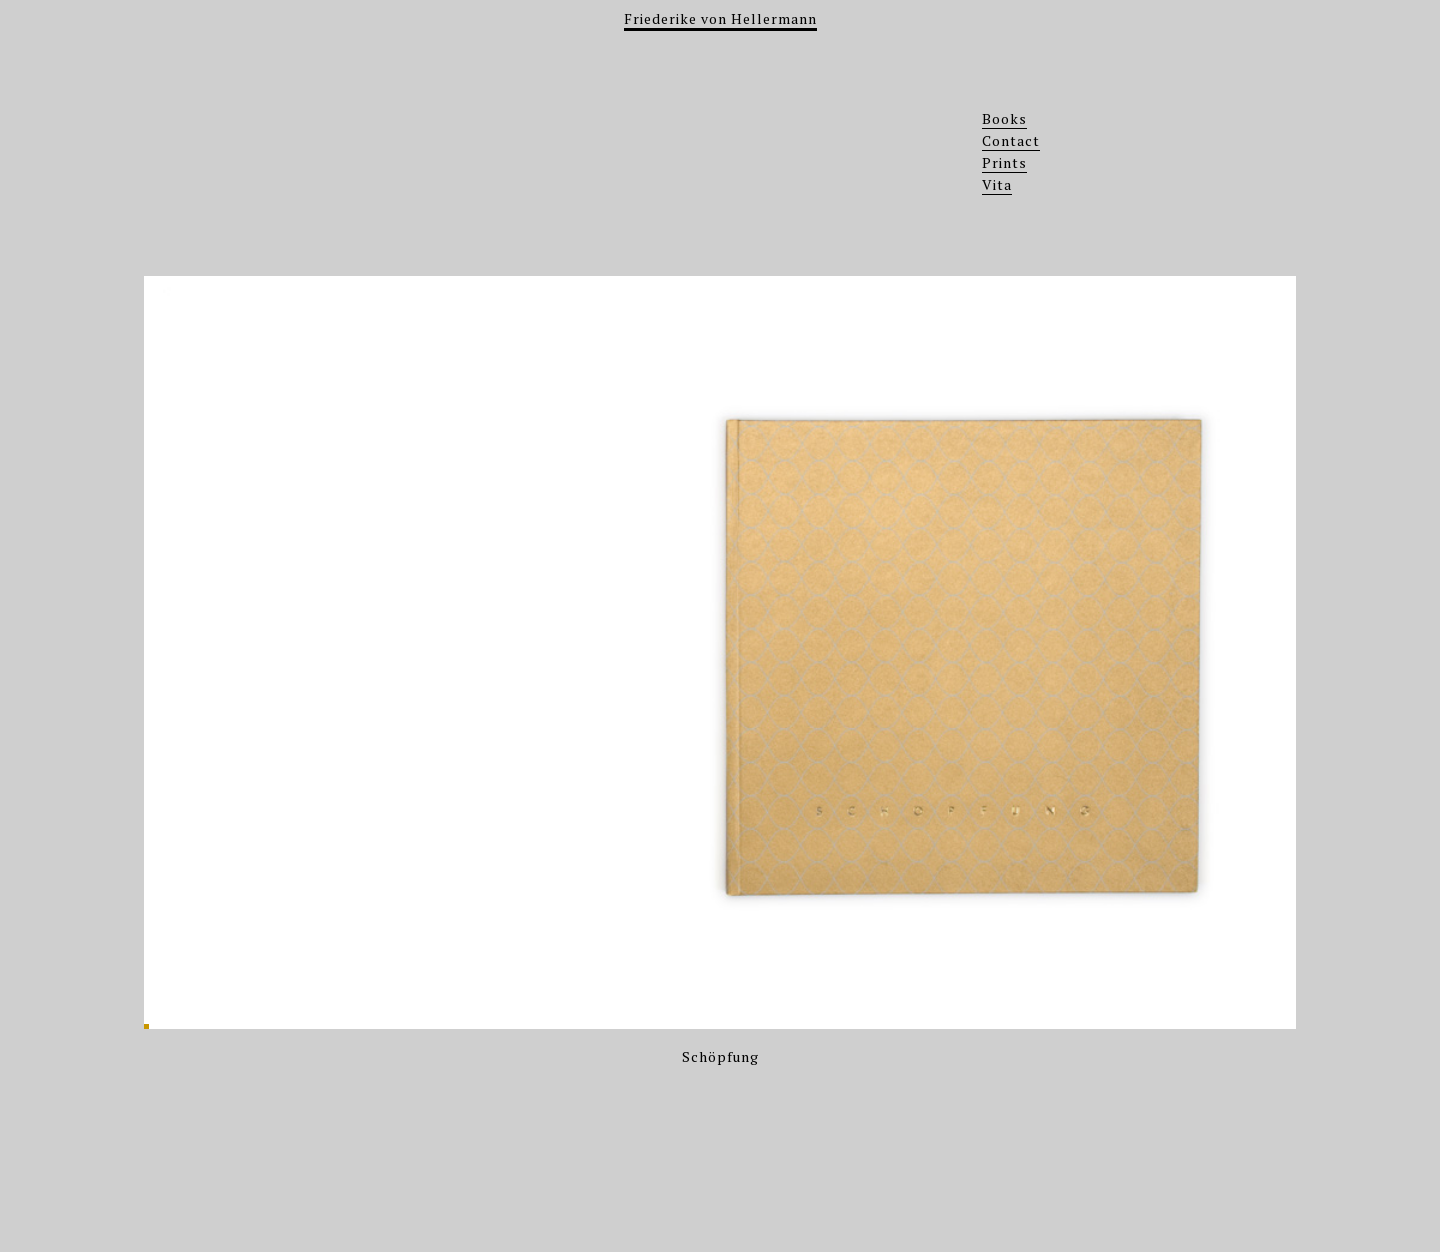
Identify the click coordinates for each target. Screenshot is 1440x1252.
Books (1004, 118)
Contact (1011, 140)
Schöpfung (720, 1056)
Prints (1004, 162)
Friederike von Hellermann (720, 18)
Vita (997, 184)
